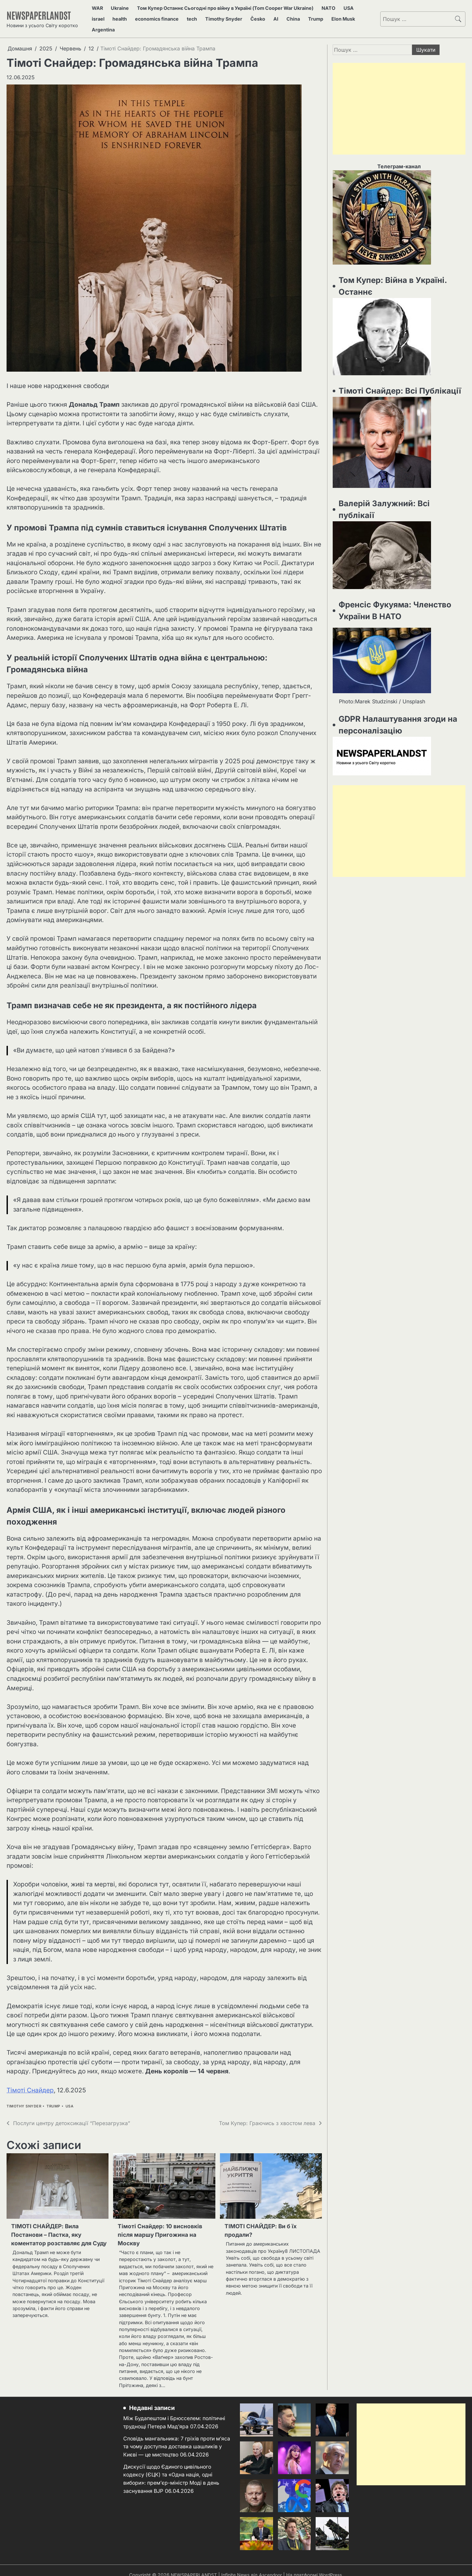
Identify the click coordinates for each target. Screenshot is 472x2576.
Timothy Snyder (193, 16)
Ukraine (116, 9)
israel (357, 9)
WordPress (332, 2565)
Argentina (319, 16)
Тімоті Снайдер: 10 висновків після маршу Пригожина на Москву (164, 2224)
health (99, 16)
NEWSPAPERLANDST (44, 9)
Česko (223, 16)
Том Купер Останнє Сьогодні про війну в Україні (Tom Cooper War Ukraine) (222, 9)
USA (342, 9)
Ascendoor (270, 2565)
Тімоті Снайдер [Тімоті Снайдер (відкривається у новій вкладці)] (30, 2078)
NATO (327, 9)
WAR (98, 9)
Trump (267, 16)
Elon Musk (291, 16)
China (249, 16)
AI (236, 16)
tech (165, 16)
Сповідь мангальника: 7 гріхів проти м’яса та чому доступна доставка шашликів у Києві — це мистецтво (171, 2437)
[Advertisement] (399, 97)
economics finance (133, 16)
